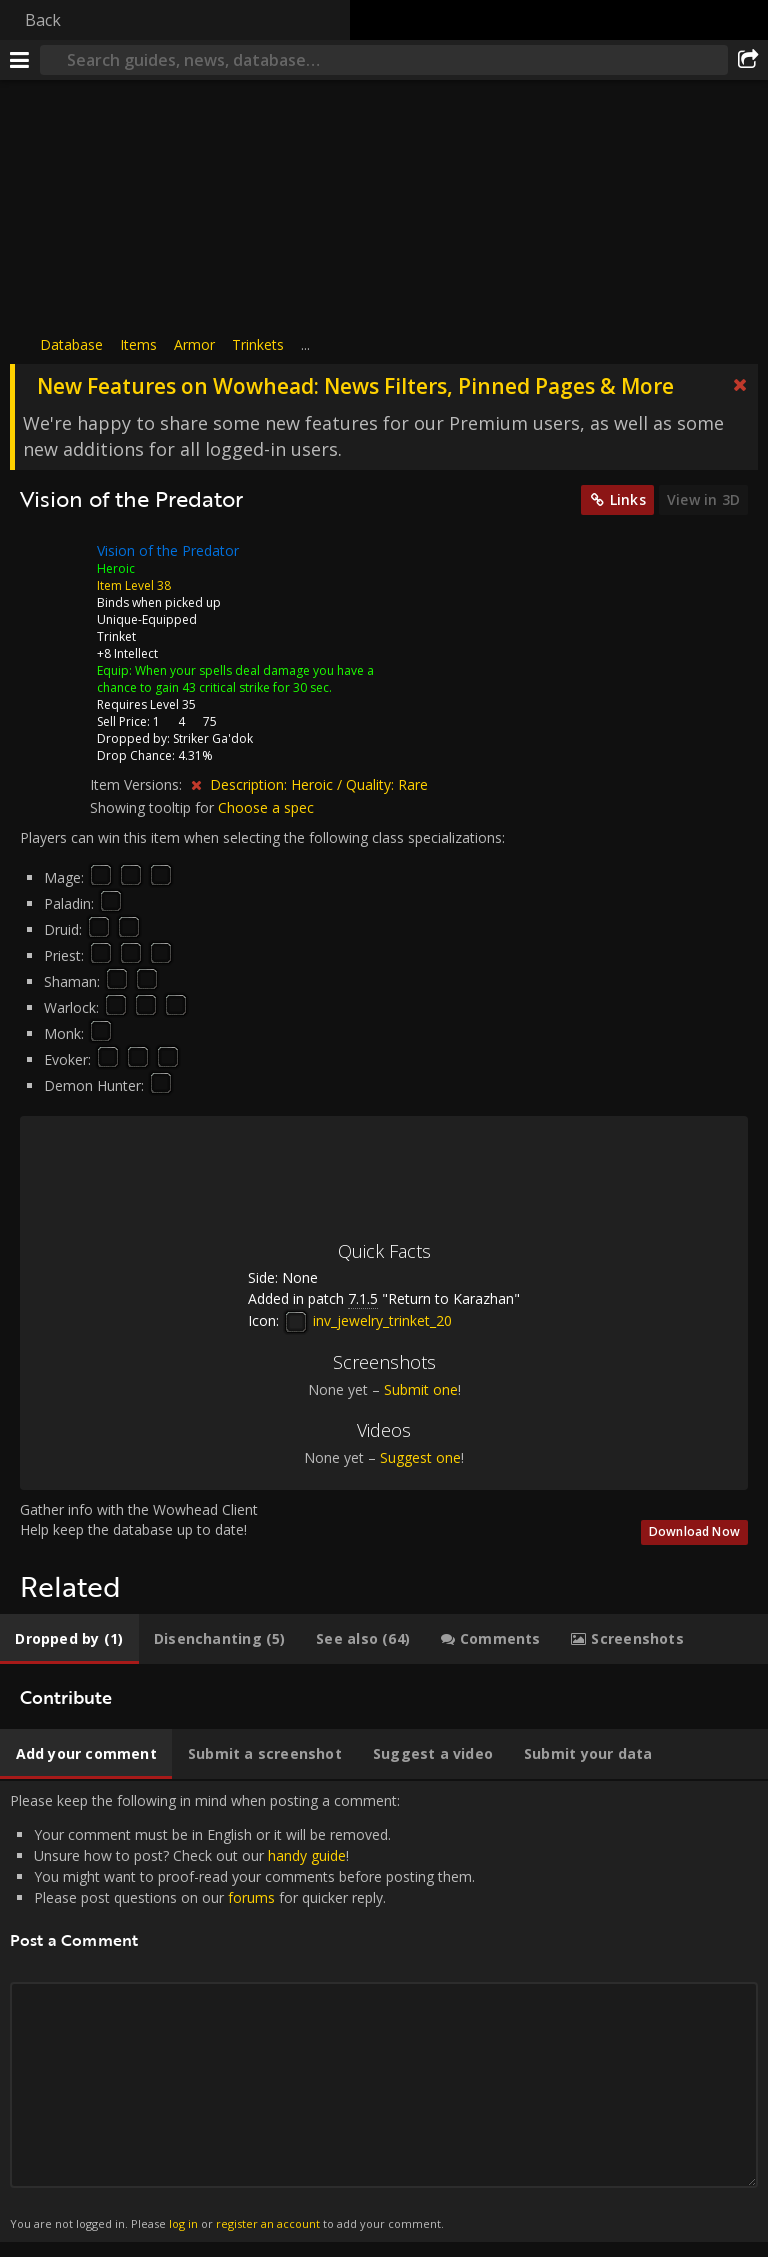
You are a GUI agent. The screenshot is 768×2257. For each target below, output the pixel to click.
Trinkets (258, 344)
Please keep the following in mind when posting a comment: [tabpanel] (384, 2012)
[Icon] (54, 566)
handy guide (307, 1855)
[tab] (69, 1639)
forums (251, 1897)
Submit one (421, 1389)
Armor (194, 344)
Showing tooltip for (154, 807)
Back (43, 20)
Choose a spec (266, 807)
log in (183, 2223)
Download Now (694, 1531)
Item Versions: (138, 784)
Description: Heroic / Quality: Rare (319, 784)
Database (71, 344)
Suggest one (420, 1457)
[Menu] (20, 60)
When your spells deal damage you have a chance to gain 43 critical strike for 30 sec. (235, 679)
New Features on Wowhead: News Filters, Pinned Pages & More (355, 386)
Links (628, 499)
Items (138, 344)
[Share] (748, 60)
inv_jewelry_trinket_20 (367, 1320)
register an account (268, 2223)
